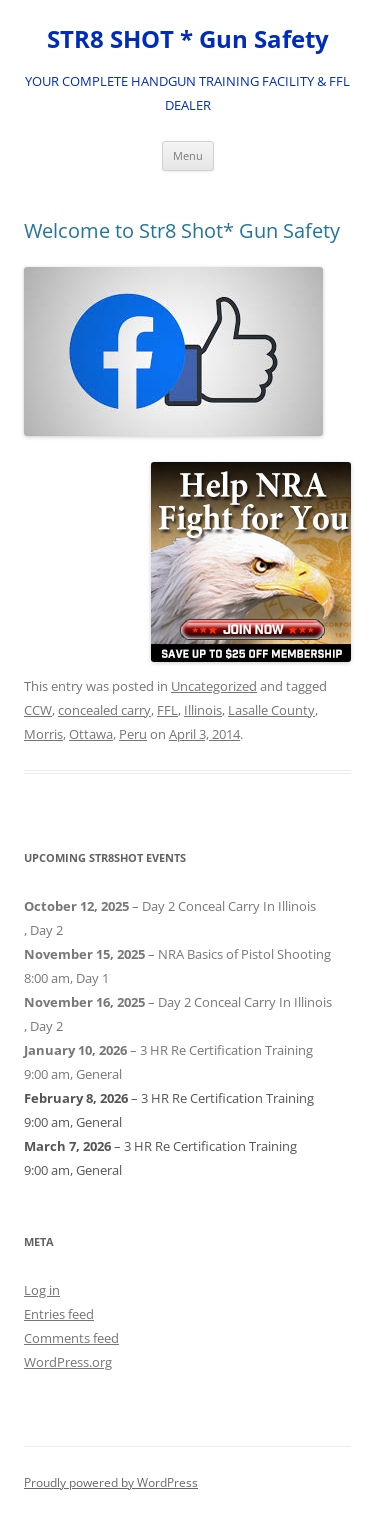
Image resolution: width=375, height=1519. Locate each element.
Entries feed (59, 1314)
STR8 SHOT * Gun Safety (188, 39)
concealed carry (104, 710)
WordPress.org (68, 1362)
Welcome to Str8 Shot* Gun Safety (182, 230)
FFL (167, 710)
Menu (188, 155)
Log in (42, 1290)
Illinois (203, 710)
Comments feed (71, 1338)
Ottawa (91, 734)
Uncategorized (214, 686)
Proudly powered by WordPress (111, 1482)
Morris (43, 734)
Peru (133, 734)
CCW (38, 710)
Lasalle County (271, 710)
